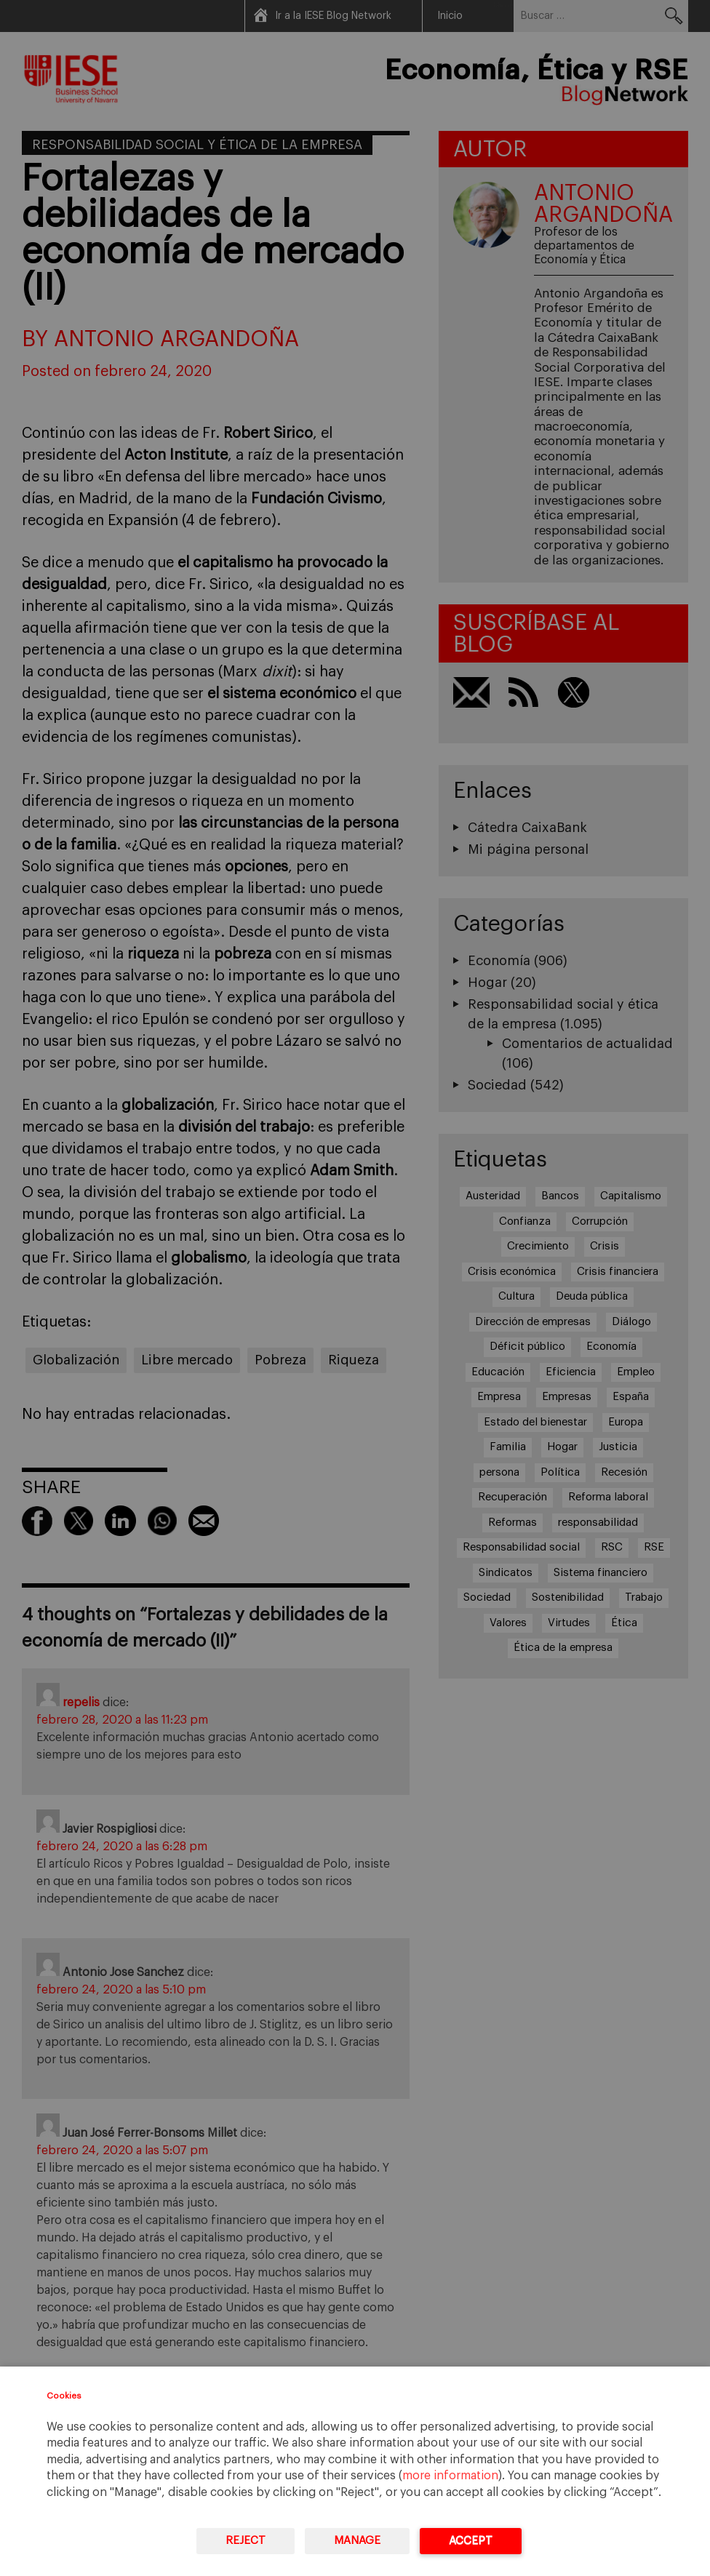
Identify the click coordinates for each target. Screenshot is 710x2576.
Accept (470, 2540)
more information (450, 2475)
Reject (246, 2540)
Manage (357, 2540)
